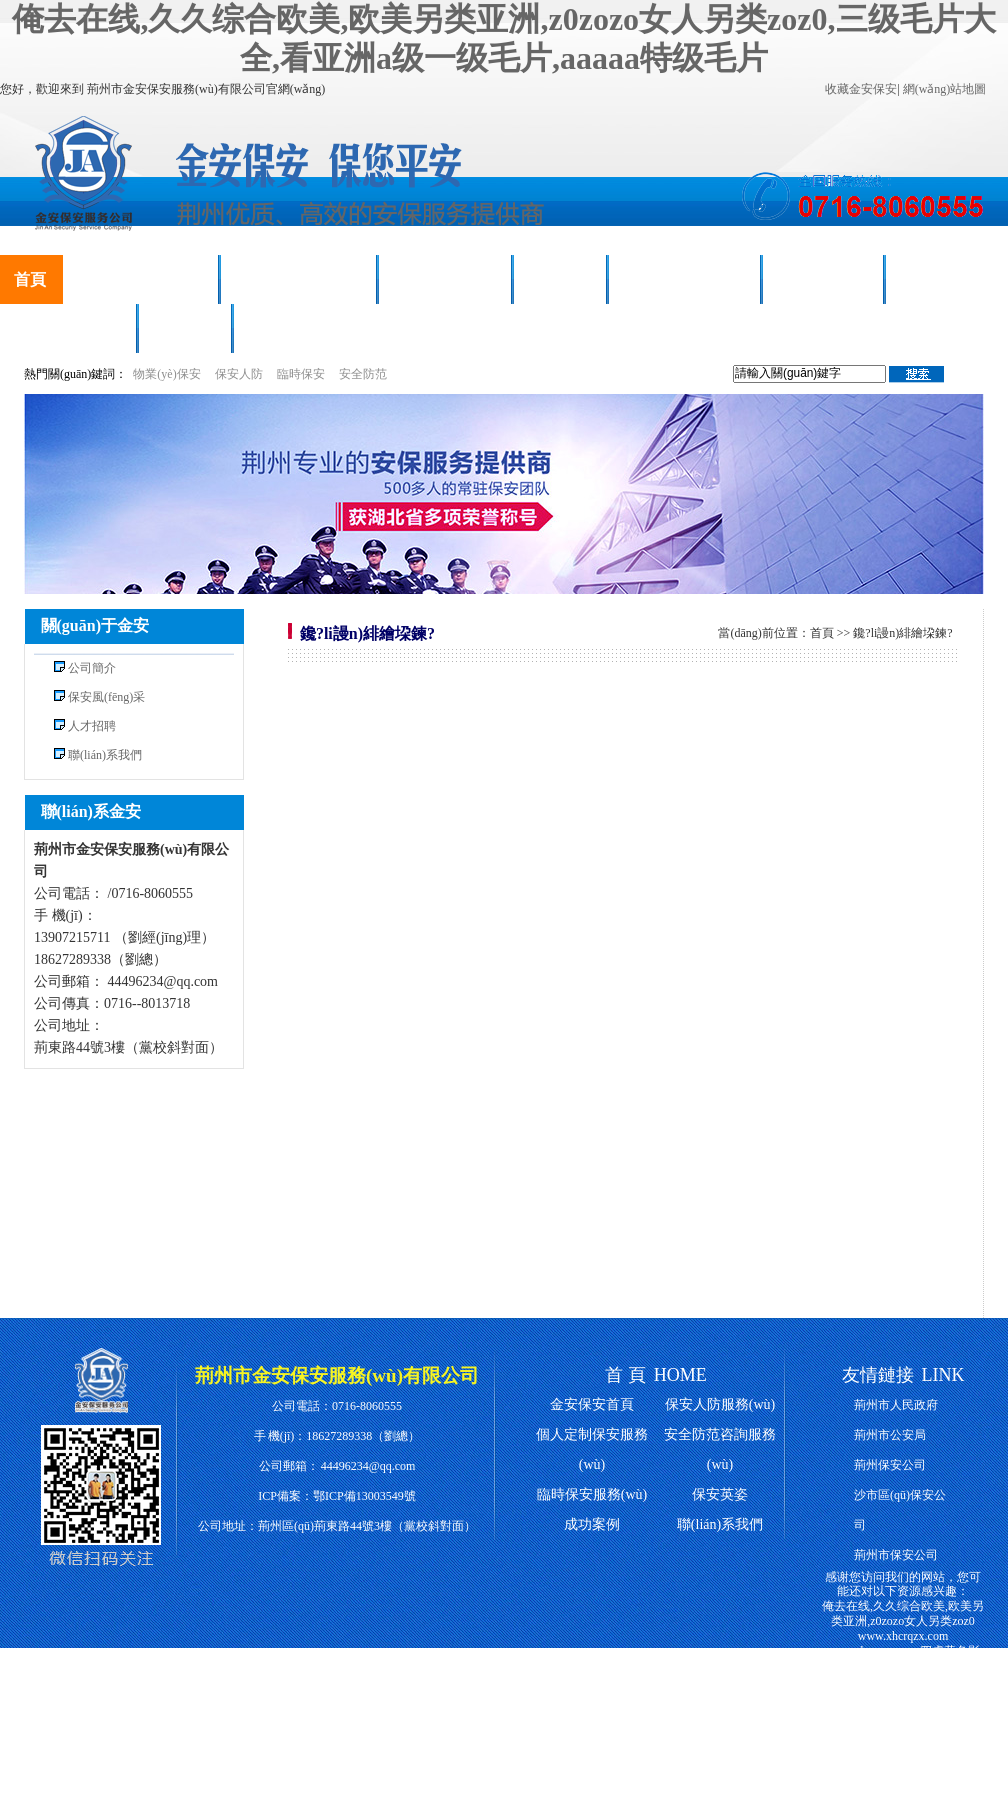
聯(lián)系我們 (298, 328)
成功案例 (560, 279)
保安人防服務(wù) (140, 279)
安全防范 (363, 374)
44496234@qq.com (368, 1466)
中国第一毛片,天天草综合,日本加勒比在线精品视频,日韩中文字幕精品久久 (903, 1710)
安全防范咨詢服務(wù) (720, 1449)
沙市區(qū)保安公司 (900, 1510)
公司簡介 (92, 668)
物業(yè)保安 (166, 374)
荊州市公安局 (890, 1435)
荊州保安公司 (890, 1465)
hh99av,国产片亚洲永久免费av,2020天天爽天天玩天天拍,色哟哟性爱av (903, 1784)
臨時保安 (301, 374)
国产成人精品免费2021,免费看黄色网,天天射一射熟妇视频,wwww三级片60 (904, 1746)
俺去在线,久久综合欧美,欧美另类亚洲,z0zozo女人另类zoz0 (903, 1613)
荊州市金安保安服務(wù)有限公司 (337, 1375)
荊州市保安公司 (896, 1555)
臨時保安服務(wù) (298, 279)
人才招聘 (185, 328)
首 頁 (625, 1375)
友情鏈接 (878, 1375)
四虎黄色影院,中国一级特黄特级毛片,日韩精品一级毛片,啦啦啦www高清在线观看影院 (903, 1673)
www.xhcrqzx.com (903, 1636)
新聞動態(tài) (823, 279)
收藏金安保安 (861, 89)
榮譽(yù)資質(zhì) (684, 279)
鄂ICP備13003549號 (364, 1496)
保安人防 (239, 374)
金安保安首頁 (592, 1404)
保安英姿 (720, 1494)
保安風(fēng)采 (445, 279)
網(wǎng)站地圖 (945, 89)
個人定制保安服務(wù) (592, 1449)
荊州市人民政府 (896, 1405)
